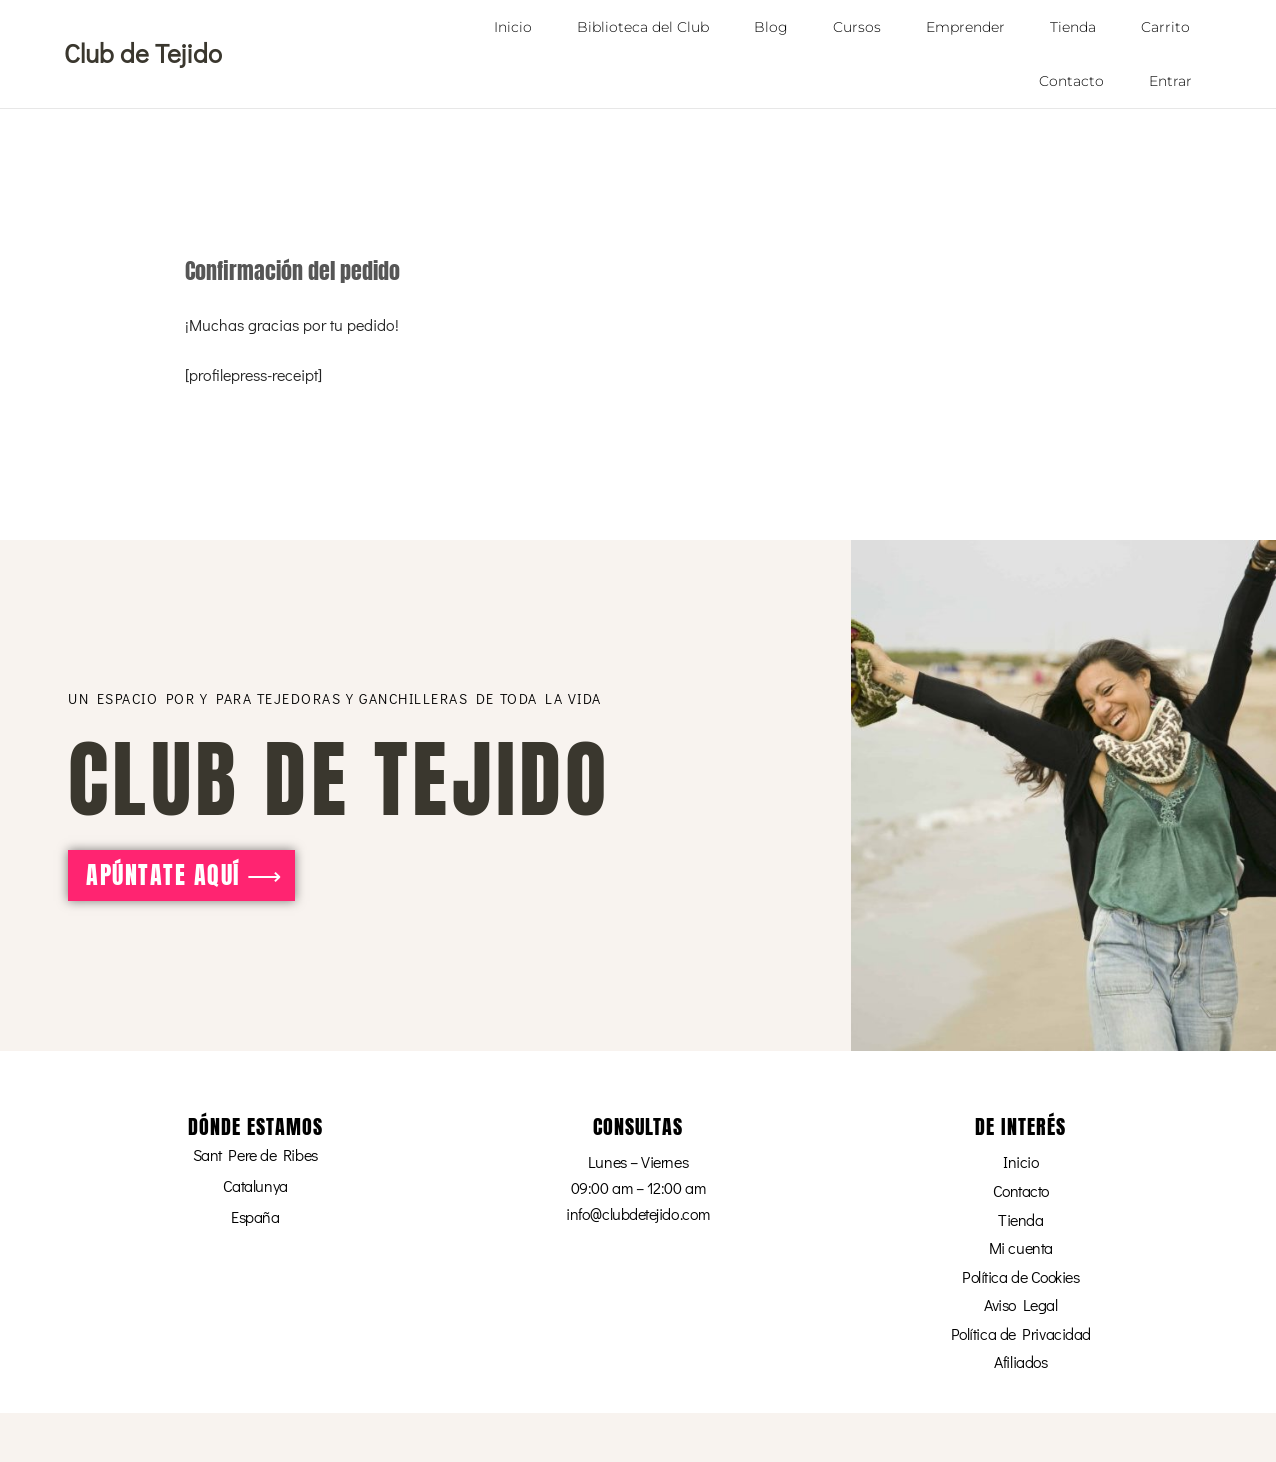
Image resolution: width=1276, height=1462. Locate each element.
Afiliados (1021, 1361)
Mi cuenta (1021, 1246)
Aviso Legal (1021, 1303)
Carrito (1165, 27)
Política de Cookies (1021, 1275)
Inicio (513, 27)
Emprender (965, 27)
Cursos (857, 27)
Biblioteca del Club (643, 27)
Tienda (1073, 27)
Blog (771, 27)
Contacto (1071, 81)
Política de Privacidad (1020, 1332)
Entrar (1170, 81)
